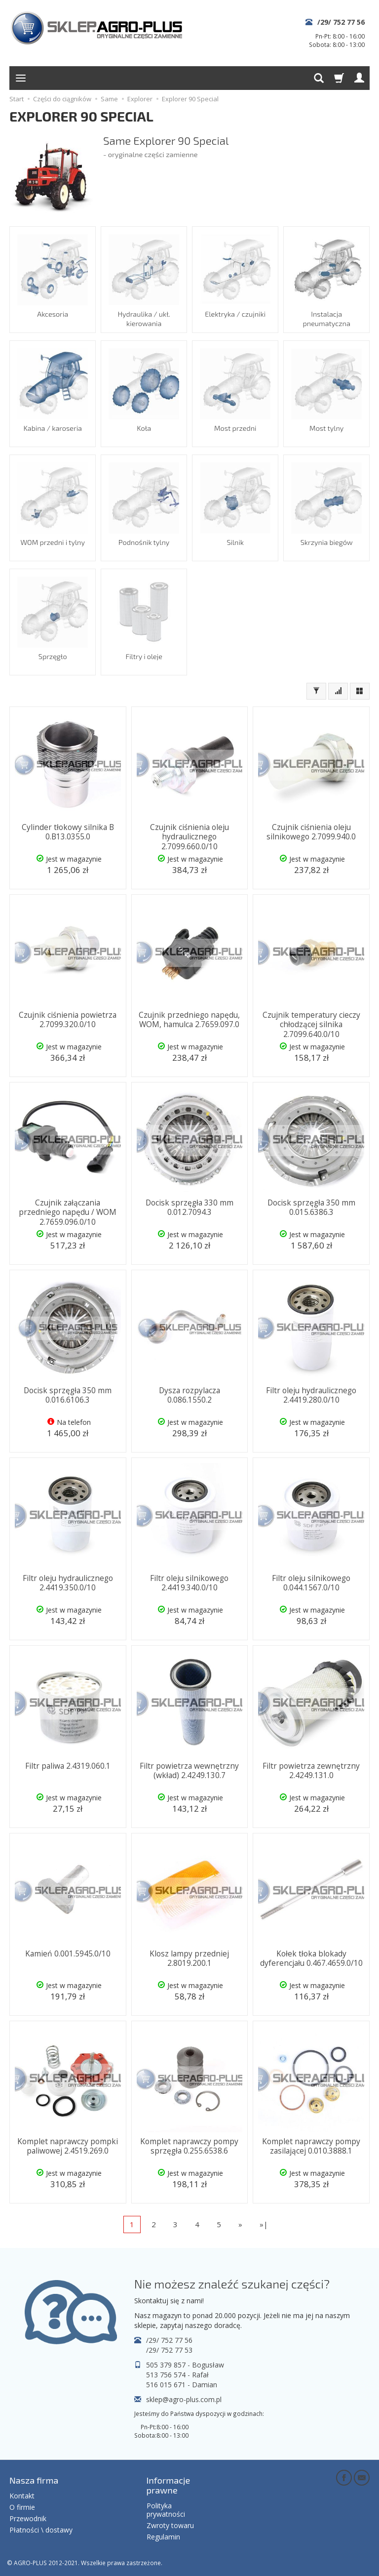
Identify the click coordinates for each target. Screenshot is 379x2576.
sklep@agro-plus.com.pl (184, 2399)
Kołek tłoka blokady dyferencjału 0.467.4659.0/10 (311, 1957)
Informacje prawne (168, 2484)
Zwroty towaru (170, 2524)
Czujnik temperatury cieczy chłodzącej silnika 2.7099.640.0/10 (311, 1023)
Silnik (235, 542)
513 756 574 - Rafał (177, 2374)
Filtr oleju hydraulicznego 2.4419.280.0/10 (311, 1394)
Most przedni (235, 427)
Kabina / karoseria (52, 427)
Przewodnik (27, 2517)
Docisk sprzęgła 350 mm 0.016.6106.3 (68, 1394)
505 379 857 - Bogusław (185, 2364)
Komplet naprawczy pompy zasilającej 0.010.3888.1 (311, 2145)
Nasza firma (33, 2480)
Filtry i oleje (143, 656)
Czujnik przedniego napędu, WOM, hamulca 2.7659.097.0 (189, 1019)
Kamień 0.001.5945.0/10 (67, 1953)
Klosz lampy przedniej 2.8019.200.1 (189, 1957)
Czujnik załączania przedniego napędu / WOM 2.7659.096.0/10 (67, 1211)
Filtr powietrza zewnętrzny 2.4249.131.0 (311, 1770)
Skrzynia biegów (326, 542)
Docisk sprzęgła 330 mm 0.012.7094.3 (189, 1206)
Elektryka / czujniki (235, 313)
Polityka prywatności (166, 2509)
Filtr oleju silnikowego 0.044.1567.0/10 (311, 1582)
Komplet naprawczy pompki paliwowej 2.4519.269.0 (67, 2145)
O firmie (22, 2505)
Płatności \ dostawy (41, 2528)
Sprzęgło (52, 656)
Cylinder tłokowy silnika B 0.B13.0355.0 (68, 831)
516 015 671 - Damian (181, 2384)
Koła (144, 427)
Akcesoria (53, 313)
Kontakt (22, 2494)
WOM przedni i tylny (52, 542)
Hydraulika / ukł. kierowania (143, 318)
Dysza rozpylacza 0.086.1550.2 (189, 1394)
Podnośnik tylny (143, 542)
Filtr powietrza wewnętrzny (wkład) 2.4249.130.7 (189, 1770)
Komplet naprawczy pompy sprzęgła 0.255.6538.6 (189, 2145)
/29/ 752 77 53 (169, 2350)
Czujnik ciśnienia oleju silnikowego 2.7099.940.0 (311, 831)
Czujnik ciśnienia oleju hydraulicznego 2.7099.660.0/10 (189, 836)
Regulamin (163, 2535)
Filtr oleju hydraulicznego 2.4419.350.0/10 (68, 1582)
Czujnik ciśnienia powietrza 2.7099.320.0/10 (67, 1019)
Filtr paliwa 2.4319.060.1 (68, 1765)
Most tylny (326, 427)
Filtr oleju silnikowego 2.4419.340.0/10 (189, 1582)
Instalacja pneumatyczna (326, 318)
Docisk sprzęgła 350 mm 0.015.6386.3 (311, 1206)
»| (264, 2224)
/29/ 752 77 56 (341, 22)
